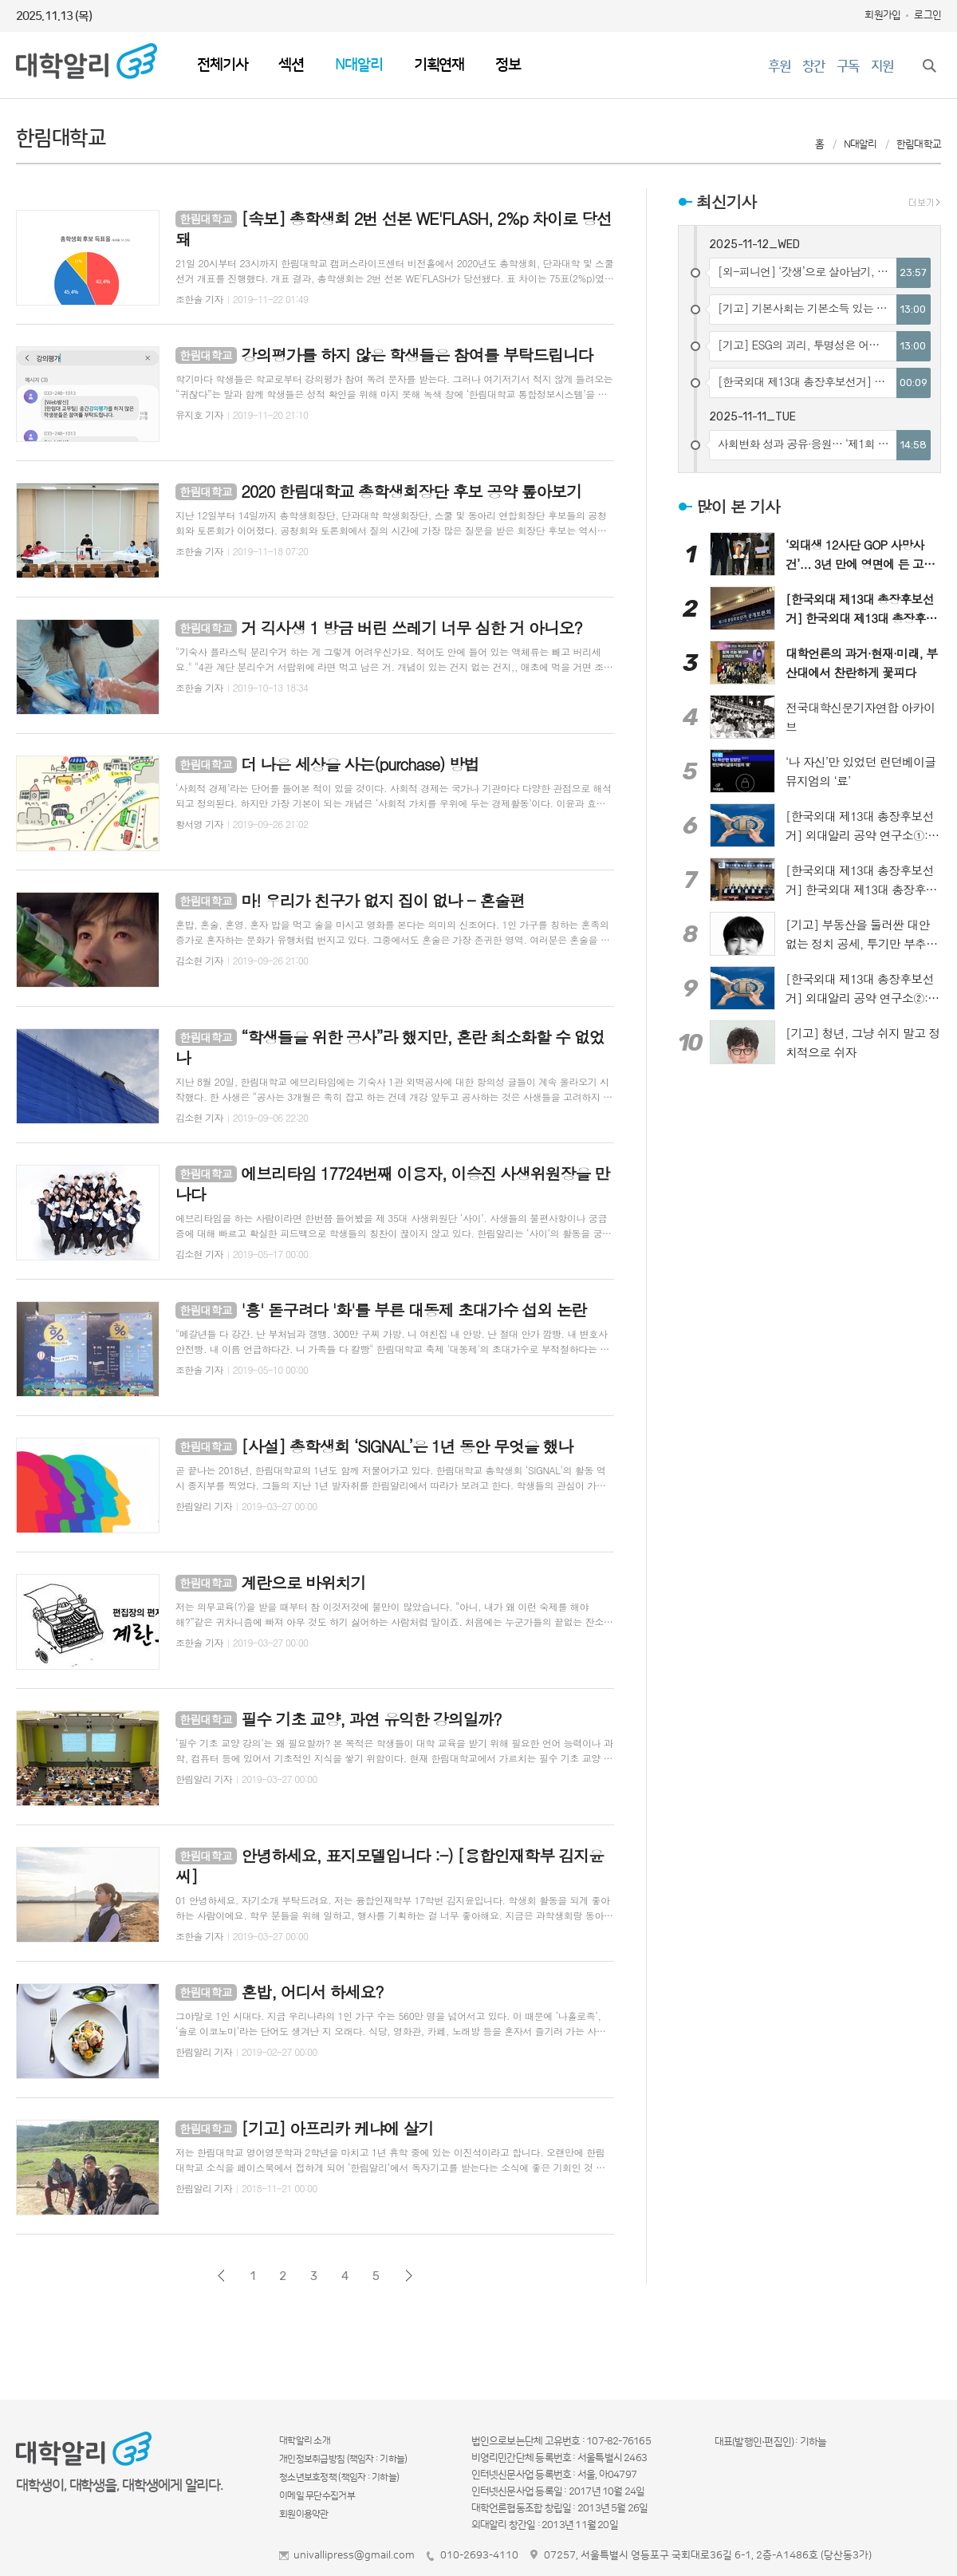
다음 (409, 2275)
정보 (508, 65)
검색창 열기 (929, 65)
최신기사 (726, 201)
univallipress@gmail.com (354, 2555)
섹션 (291, 65)
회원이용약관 (304, 2514)
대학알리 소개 (304, 2441)
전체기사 (222, 65)
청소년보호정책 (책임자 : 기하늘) (339, 2477)
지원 (882, 66)
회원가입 (882, 15)
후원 (779, 66)
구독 (848, 66)
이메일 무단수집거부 (317, 2496)
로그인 (927, 15)
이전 (221, 2275)
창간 (813, 66)
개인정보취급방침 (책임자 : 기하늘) (343, 2459)
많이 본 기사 (738, 506)
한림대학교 (918, 144)
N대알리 (358, 65)
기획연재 (439, 65)
